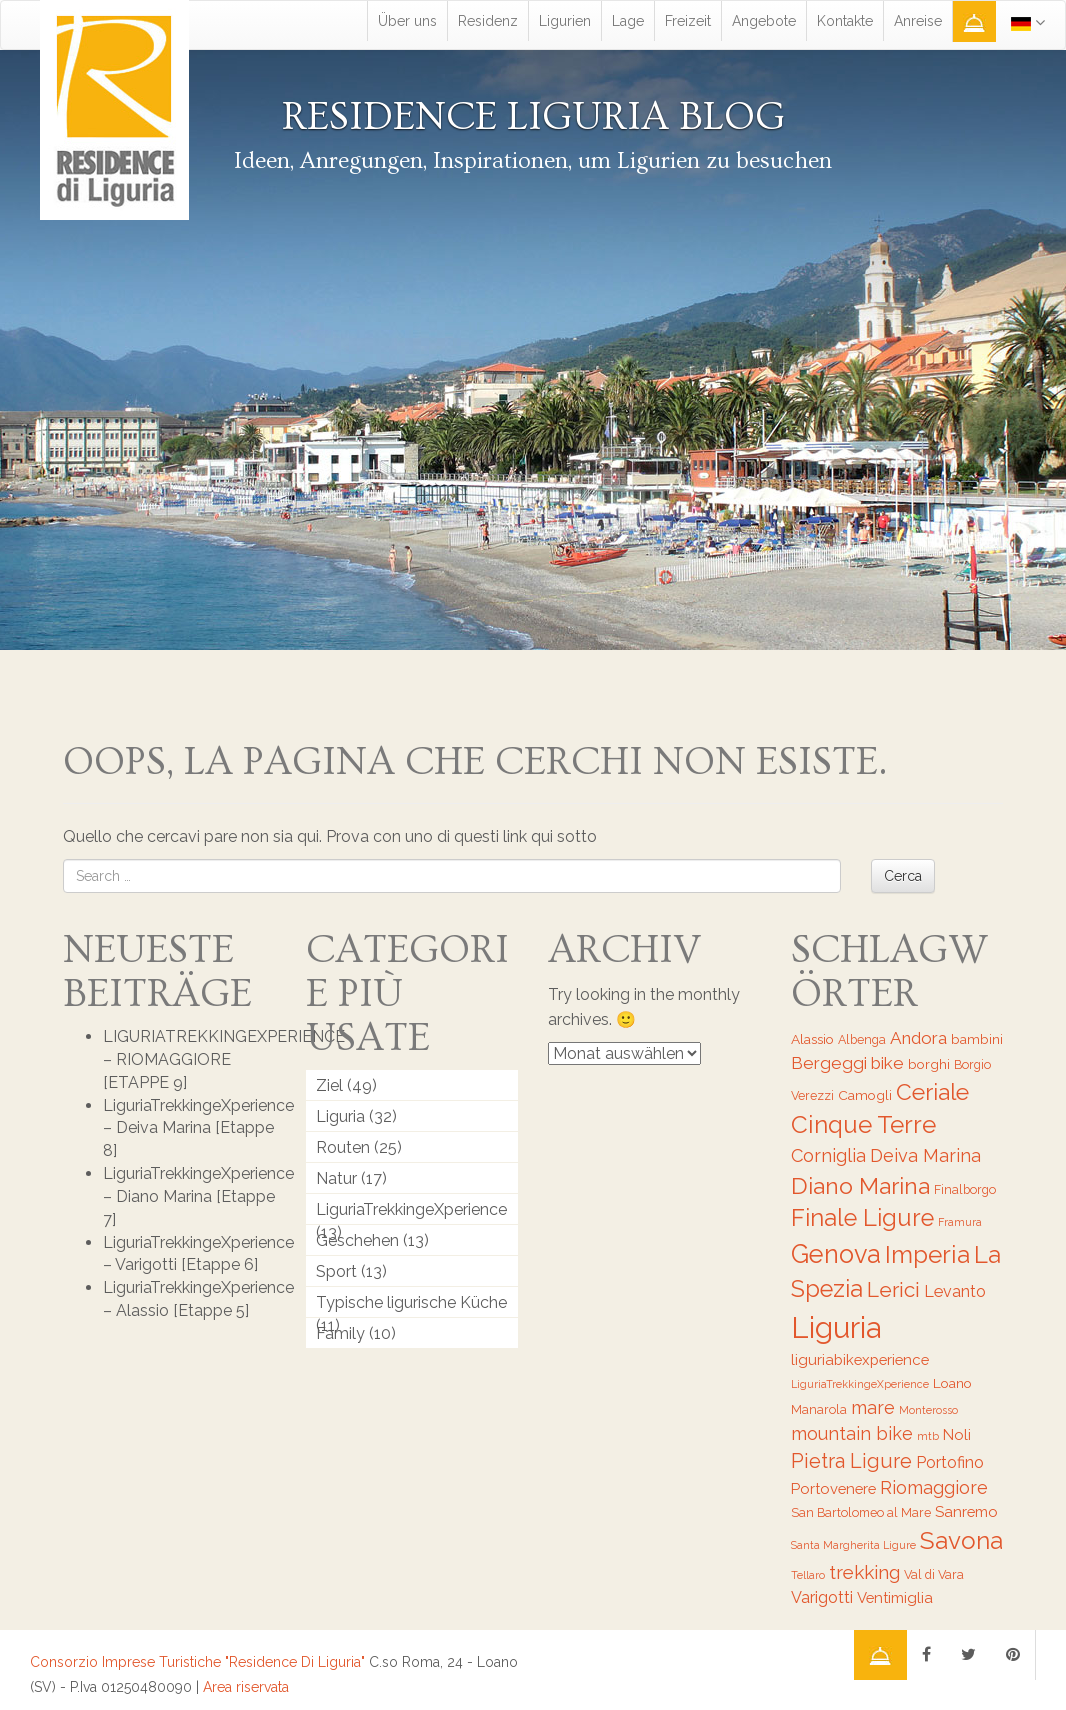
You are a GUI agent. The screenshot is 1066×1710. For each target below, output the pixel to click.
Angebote (764, 21)
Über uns (407, 21)
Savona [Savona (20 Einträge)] (961, 1540)
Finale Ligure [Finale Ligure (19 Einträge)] (862, 1218)
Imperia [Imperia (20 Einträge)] (927, 1254)
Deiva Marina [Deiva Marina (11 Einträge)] (925, 1155)
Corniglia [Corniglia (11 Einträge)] (828, 1155)
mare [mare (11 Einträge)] (873, 1407)
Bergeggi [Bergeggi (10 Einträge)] (829, 1063)
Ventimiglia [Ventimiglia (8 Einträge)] (895, 1597)
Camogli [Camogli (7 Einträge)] (865, 1095)
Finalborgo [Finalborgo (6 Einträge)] (965, 1189)
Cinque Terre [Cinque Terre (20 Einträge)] (863, 1124)
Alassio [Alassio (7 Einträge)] (812, 1039)
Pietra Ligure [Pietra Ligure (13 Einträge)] (851, 1461)
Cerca (903, 876)
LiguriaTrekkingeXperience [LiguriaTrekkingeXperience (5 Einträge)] (860, 1384)
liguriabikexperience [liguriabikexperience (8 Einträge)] (860, 1359)
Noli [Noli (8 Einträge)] (957, 1434)
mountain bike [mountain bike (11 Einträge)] (852, 1433)
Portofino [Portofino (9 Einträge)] (950, 1462)
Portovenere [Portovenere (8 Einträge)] (833, 1488)
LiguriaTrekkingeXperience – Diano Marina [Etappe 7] (198, 1196)
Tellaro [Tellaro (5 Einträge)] (808, 1575)
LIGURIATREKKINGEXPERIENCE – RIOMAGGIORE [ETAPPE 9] (224, 1059)
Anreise (918, 21)
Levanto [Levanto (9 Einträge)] (955, 1291)
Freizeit (688, 21)
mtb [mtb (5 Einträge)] (928, 1436)
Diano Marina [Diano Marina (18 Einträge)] (860, 1185)
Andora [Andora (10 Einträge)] (918, 1038)
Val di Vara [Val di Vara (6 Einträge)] (934, 1574)
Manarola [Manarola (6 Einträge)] (819, 1409)
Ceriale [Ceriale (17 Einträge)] (932, 1092)
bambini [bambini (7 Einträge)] (977, 1039)
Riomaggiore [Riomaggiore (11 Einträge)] (934, 1487)
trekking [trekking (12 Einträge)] (864, 1572)
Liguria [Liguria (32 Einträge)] (836, 1327)
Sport (336, 1271)
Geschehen (357, 1240)
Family (340, 1333)
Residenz (488, 21)
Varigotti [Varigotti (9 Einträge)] (822, 1597)
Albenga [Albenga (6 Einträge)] (862, 1039)
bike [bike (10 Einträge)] (887, 1063)
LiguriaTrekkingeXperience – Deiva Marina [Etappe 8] (198, 1128)
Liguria (340, 1116)
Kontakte (845, 21)
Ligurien (565, 21)
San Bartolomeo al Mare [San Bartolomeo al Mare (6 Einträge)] (861, 1512)
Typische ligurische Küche (411, 1302)
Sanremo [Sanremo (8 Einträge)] (966, 1511)
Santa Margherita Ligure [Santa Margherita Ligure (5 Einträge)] (853, 1545)
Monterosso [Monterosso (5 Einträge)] (928, 1410)
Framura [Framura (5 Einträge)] (960, 1222)
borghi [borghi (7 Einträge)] (929, 1064)
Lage (628, 21)
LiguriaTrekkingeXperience (411, 1209)
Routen (343, 1147)
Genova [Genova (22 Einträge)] (836, 1254)
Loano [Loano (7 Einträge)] (952, 1383)
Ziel (329, 1085)
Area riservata (246, 1687)
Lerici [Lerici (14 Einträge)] (893, 1289)
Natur (336, 1178)
